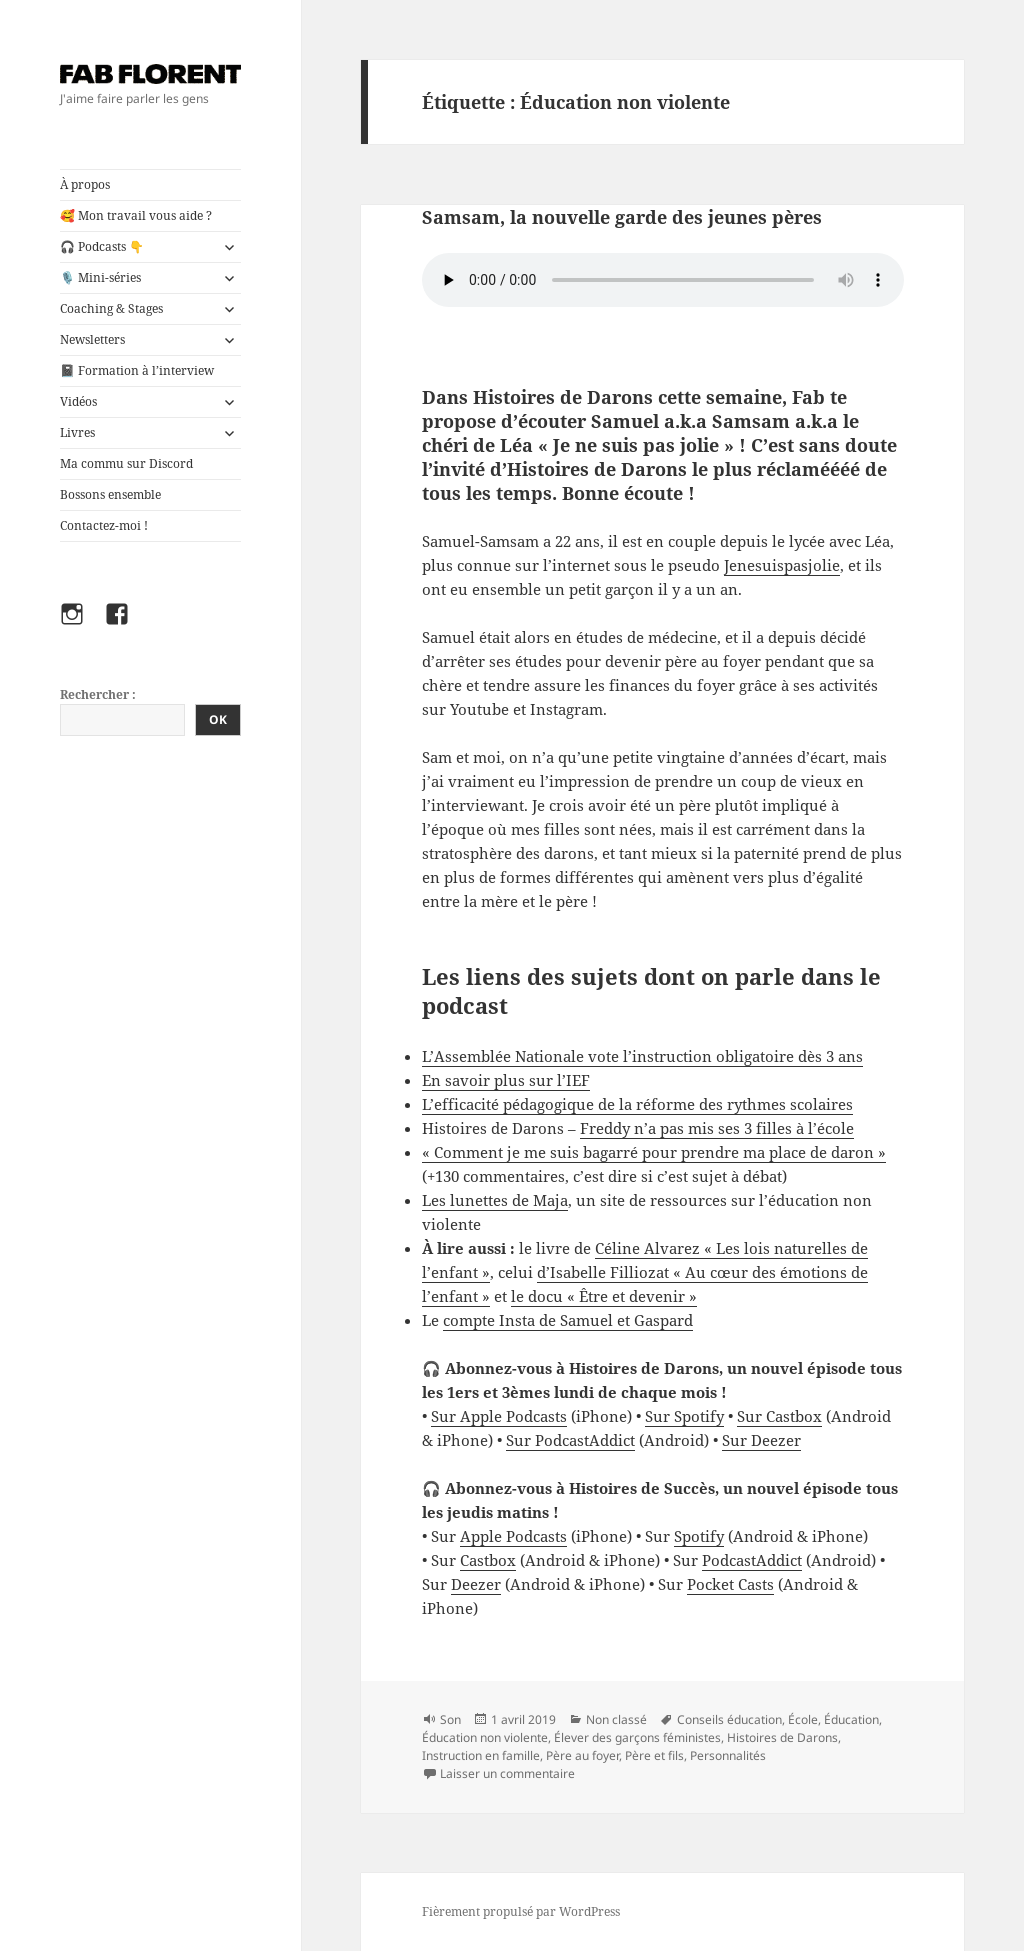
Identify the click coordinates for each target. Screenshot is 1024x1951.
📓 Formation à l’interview (137, 370)
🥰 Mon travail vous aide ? (136, 215)
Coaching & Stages (111, 308)
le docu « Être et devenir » (604, 1296)
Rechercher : (98, 694)
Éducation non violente (485, 1737)
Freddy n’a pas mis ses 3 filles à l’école (717, 1128)
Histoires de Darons (782, 1737)
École (803, 1719)
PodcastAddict (752, 1560)
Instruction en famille (481, 1755)
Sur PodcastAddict (570, 1440)
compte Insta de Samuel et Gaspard (568, 1320)
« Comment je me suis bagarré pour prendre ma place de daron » (654, 1152)
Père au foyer (582, 1755)
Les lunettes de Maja (495, 1200)
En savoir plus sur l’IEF (506, 1080)
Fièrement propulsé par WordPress (521, 1911)
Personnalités (728, 1755)
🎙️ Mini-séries (100, 277)
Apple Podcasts (513, 1536)
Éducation (851, 1719)
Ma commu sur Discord (126, 463)
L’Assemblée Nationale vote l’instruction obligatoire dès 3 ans (642, 1056)
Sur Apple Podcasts (499, 1416)
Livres (77, 432)
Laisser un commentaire (507, 1773)
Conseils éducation (729, 1719)
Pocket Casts (730, 1584)
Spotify (699, 1536)
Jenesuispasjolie (782, 565)
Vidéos (78, 401)
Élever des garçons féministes (637, 1737)
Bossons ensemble (110, 494)
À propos (85, 184)
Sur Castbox (779, 1416)
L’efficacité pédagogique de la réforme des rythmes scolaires (637, 1104)
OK (218, 719)
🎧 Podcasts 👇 (102, 246)
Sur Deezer (761, 1440)
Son (450, 1719)
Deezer (476, 1584)
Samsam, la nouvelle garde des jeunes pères (622, 217)
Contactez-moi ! (104, 525)
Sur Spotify (684, 1416)
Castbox (488, 1560)
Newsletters (92, 339)
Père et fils (654, 1755)
